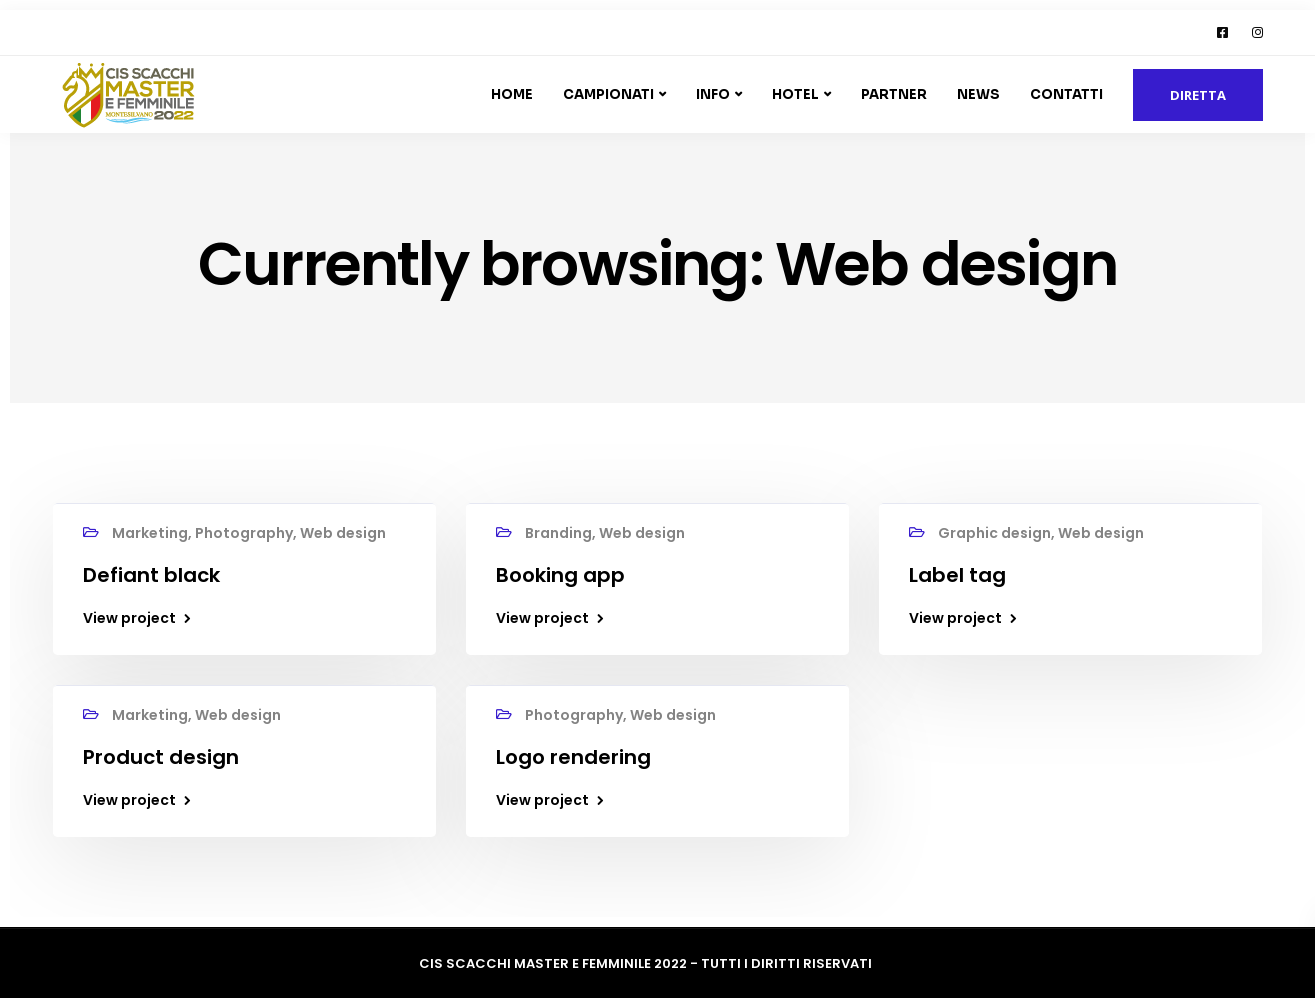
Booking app (560, 575)
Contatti (1066, 94)
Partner (894, 94)
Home (512, 94)
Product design (161, 757)
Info (713, 94)
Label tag (957, 575)
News (978, 94)
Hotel (795, 94)
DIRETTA (1198, 95)
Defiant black (151, 575)
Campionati (608, 94)
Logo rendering (573, 757)
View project (129, 618)
